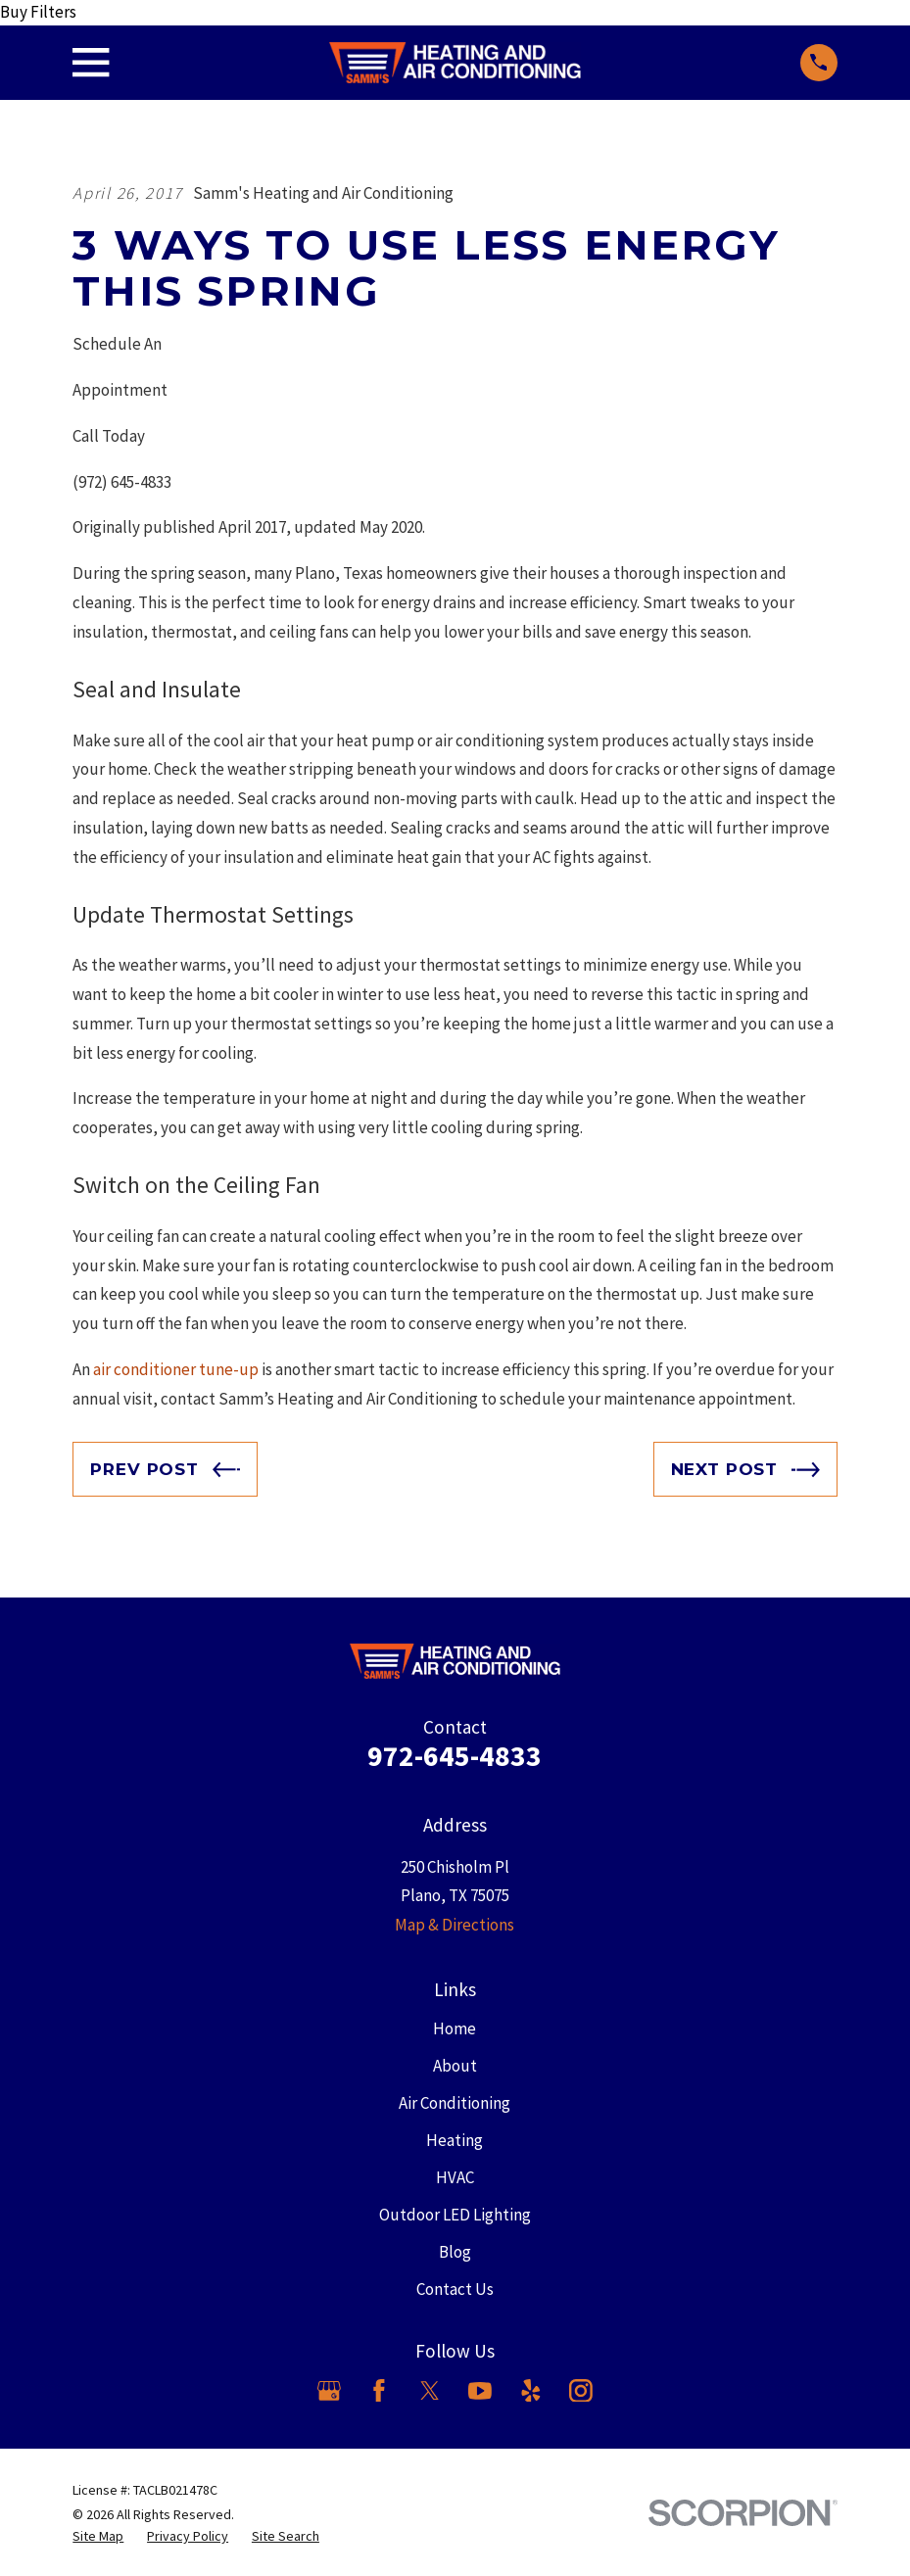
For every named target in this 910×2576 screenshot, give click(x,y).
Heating (454, 2140)
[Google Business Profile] (329, 2391)
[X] (430, 2391)
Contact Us (455, 2289)
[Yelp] (531, 2391)
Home (454, 2028)
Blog (455, 2252)
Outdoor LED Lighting (455, 2214)
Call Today (108, 436)
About (455, 2065)
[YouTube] (480, 2391)
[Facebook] (379, 2391)
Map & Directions (454, 1924)
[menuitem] (97, 2537)
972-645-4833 (454, 1756)
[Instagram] (581, 2391)
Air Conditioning (454, 2103)
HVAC (455, 2177)
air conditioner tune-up (176, 1369)
